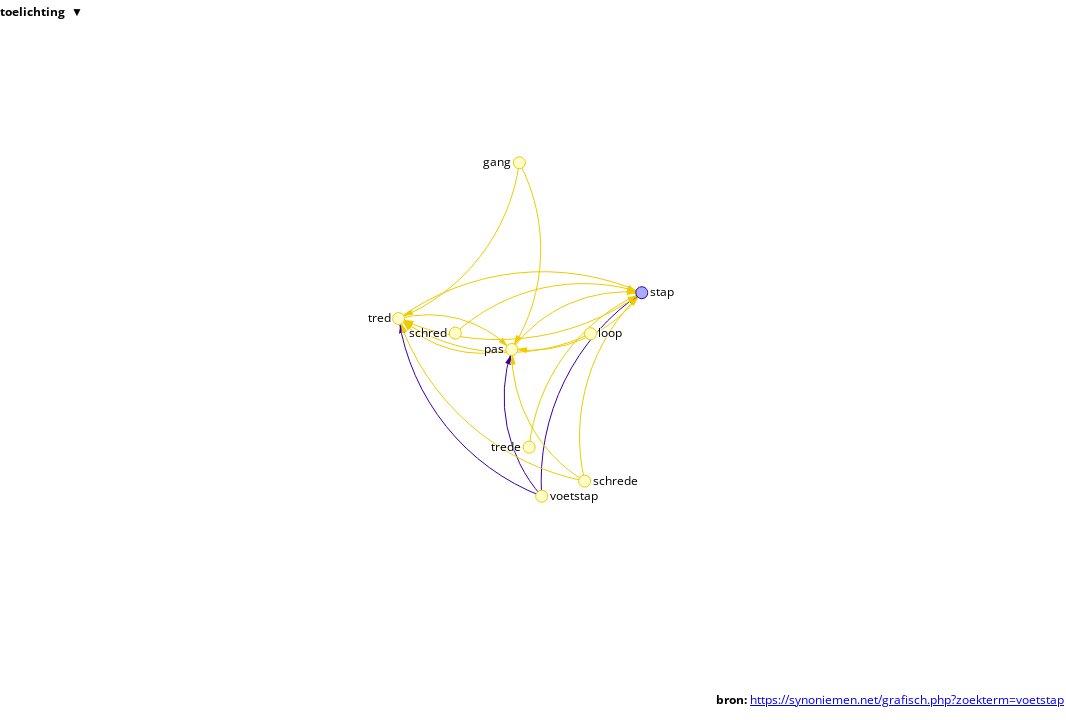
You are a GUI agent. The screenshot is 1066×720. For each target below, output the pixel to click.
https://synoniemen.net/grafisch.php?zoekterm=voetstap (907, 699)
